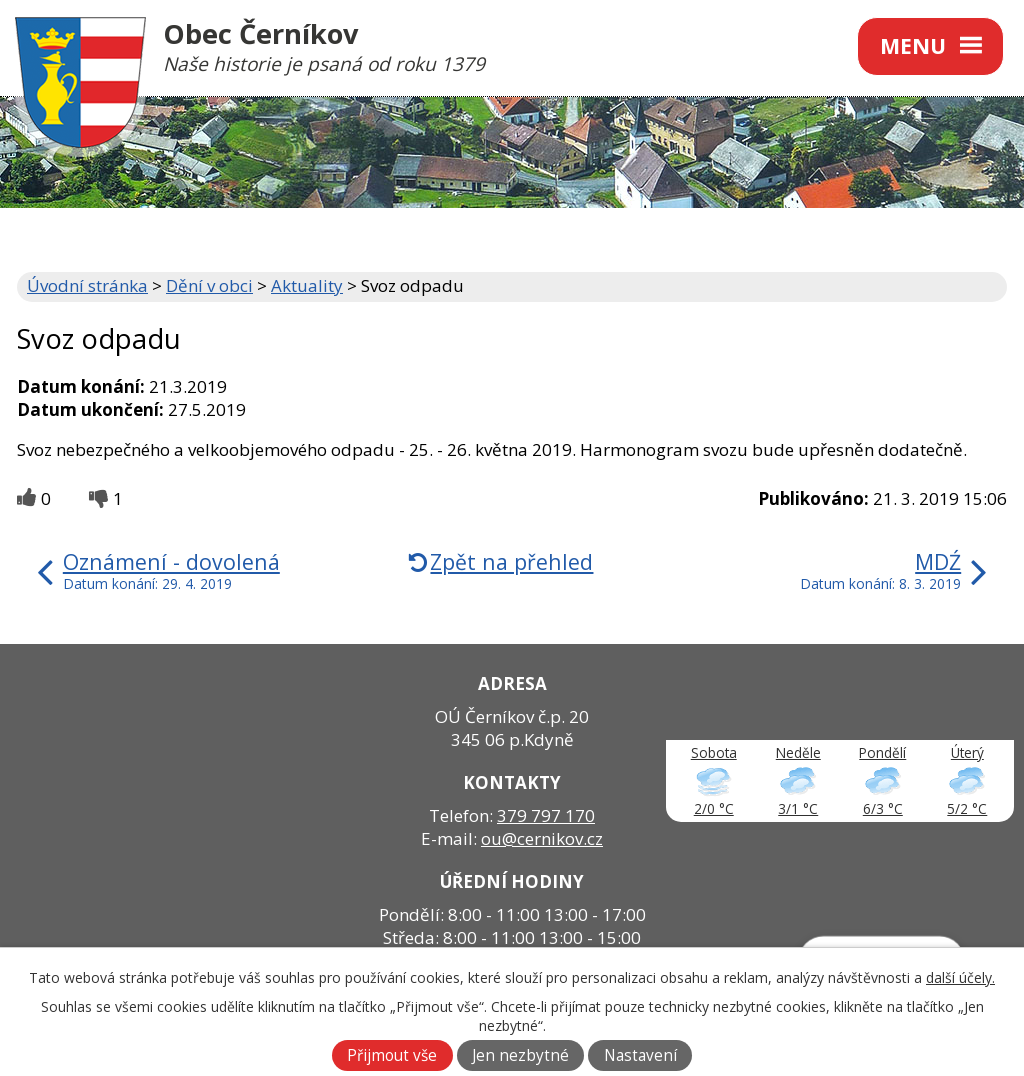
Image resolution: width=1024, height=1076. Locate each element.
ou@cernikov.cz (542, 838)
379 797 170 (546, 815)
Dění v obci (209, 285)
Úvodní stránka (87, 285)
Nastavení (640, 1055)
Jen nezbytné (520, 1055)
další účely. (960, 977)
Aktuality (307, 285)
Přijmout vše (392, 1055)
